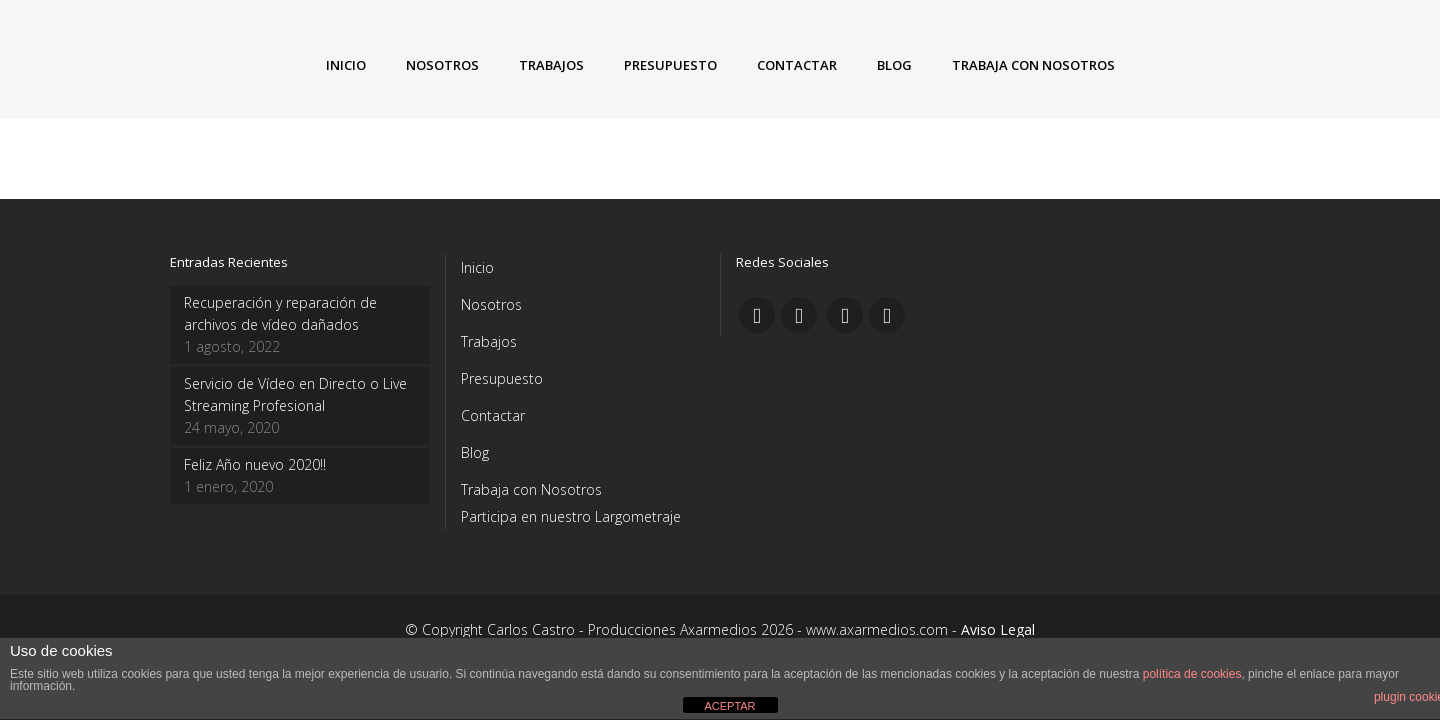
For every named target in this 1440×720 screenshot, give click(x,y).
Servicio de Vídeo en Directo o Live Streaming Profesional (295, 394)
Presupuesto (502, 378)
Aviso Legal (998, 629)
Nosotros (491, 304)
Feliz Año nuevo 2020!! (255, 464)
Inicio (477, 267)
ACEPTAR (729, 706)
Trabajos (489, 341)
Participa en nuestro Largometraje (571, 516)
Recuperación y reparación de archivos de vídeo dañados (280, 313)
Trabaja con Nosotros (531, 489)
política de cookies (1192, 674)
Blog (475, 452)
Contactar (493, 415)
